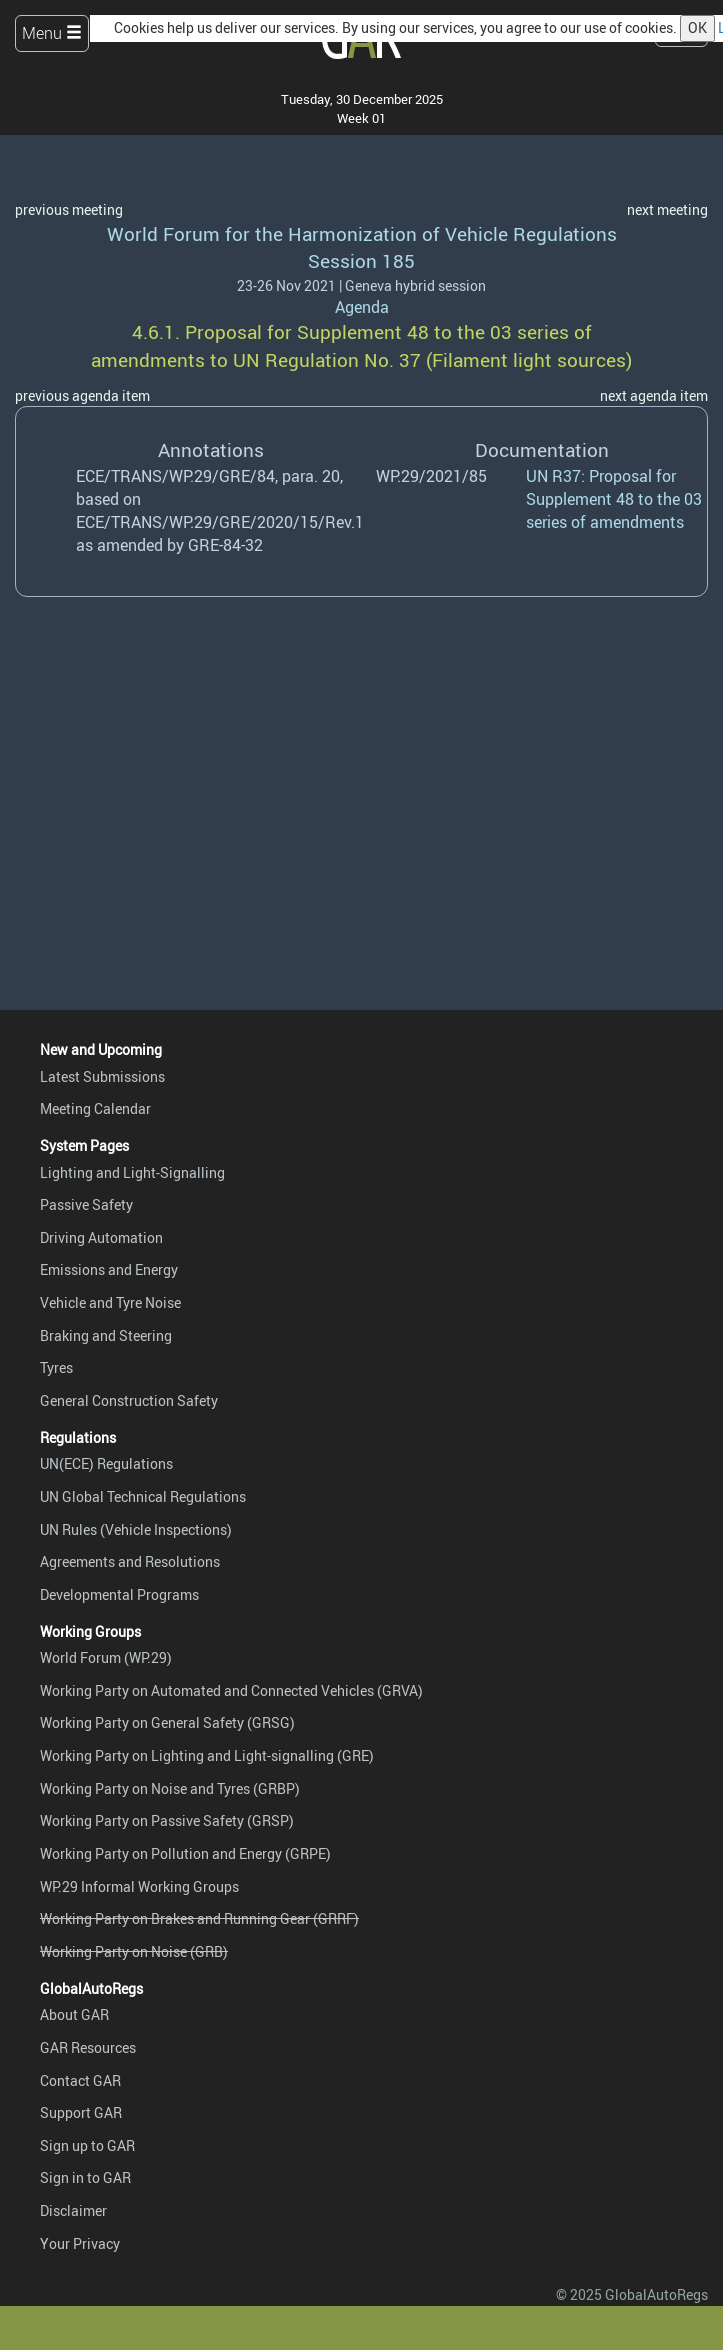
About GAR (74, 2014)
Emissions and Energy (109, 1269)
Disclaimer (73, 2210)
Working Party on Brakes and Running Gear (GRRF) (199, 1918)
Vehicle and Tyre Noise (110, 1302)
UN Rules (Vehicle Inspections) (136, 1529)
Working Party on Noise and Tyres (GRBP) (170, 1788)
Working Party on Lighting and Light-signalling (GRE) (207, 1755)
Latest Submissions (102, 1076)
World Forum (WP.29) (106, 1657)
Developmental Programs (119, 1594)
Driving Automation (101, 1237)
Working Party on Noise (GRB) (134, 1951)
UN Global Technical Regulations (143, 1496)
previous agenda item (82, 395)
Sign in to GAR (85, 2177)
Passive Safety (86, 1204)
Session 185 (361, 261)
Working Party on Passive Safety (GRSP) (167, 1820)
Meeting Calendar (95, 1108)
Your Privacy (80, 2243)
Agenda (362, 307)
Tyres (56, 1367)
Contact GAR (80, 2080)
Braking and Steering (106, 1335)
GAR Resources (88, 2047)
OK (697, 27)
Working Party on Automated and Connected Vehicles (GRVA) (231, 1690)
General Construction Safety (129, 1400)
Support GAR (81, 2112)
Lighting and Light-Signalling (132, 1172)
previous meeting (69, 209)
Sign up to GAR (87, 2145)
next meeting (667, 209)
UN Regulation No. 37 (327, 360)
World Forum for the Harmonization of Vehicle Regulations (362, 234)
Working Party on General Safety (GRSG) (167, 1722)
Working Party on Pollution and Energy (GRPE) (185, 1853)
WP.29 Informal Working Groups (139, 1886)
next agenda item (654, 395)
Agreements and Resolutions (130, 1561)
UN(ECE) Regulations (106, 1463)
